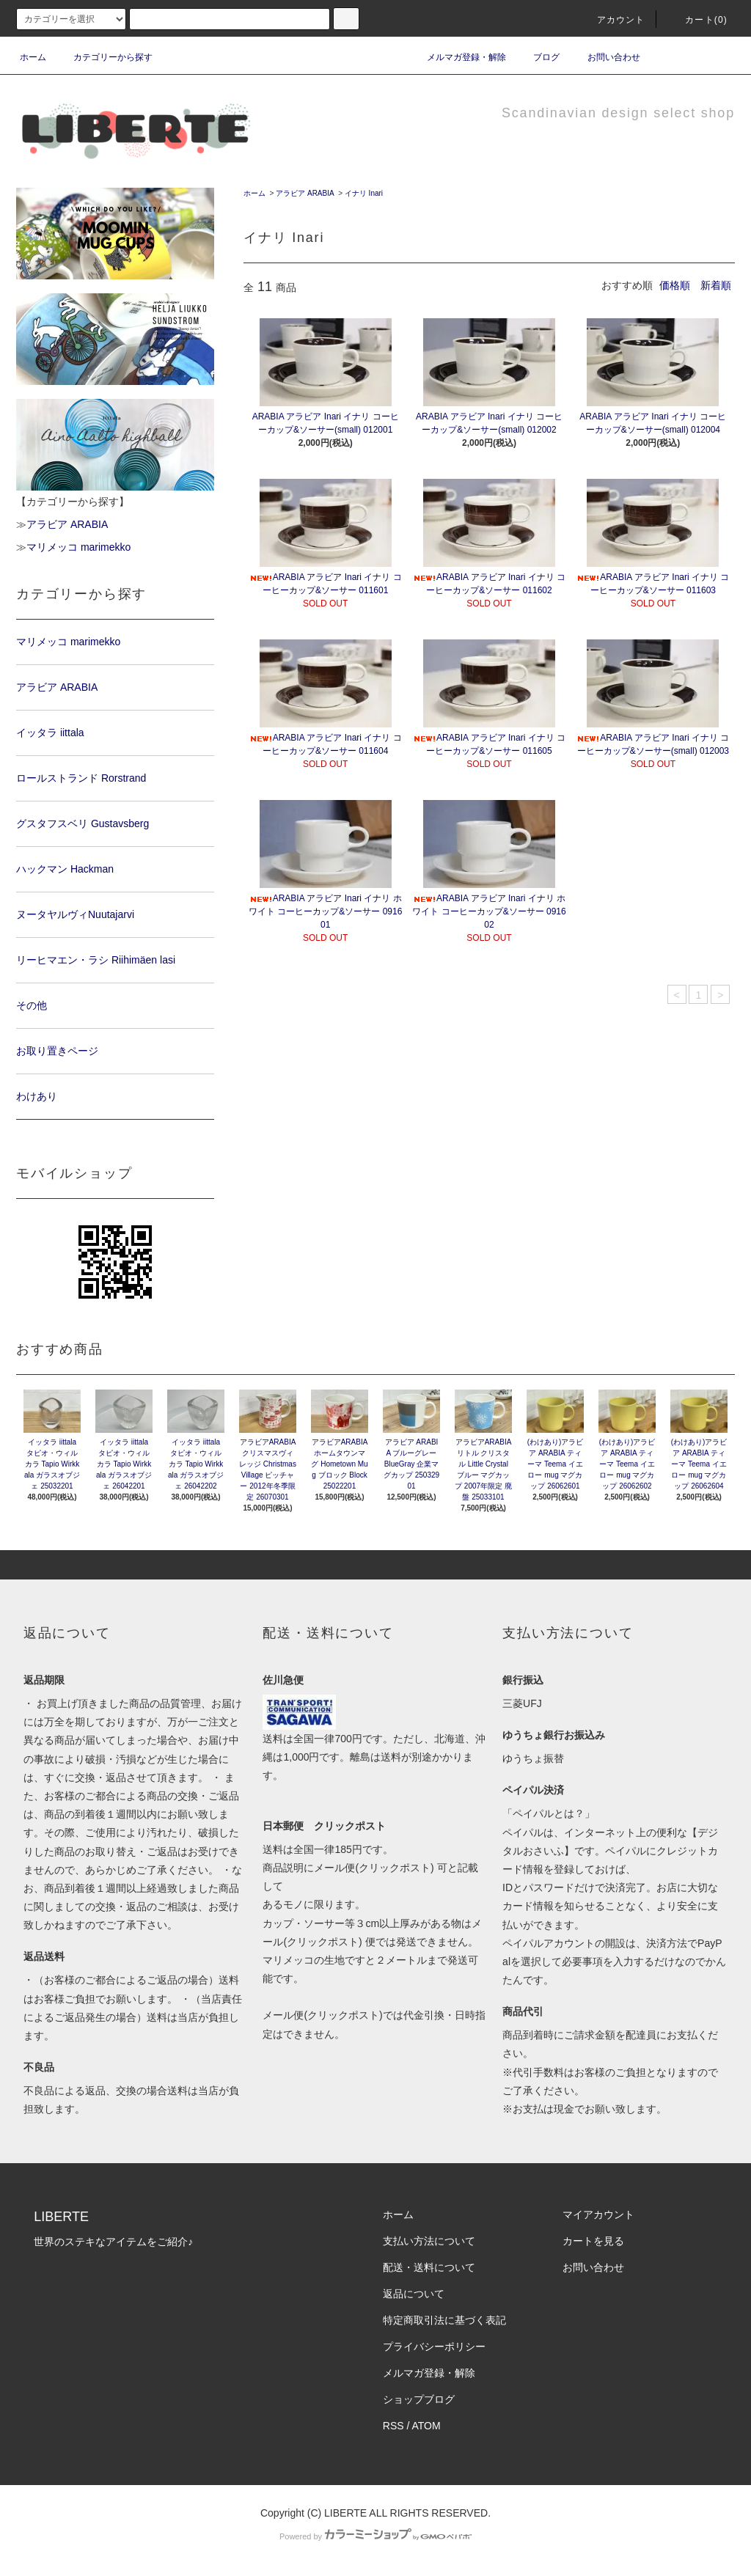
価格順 (674, 285)
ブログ (538, 57)
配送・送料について (429, 2267)
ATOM (426, 2426)
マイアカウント (598, 2214)
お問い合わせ (605, 57)
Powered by (375, 2536)
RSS (393, 2426)
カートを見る (593, 2241)
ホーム (33, 57)
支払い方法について (429, 2241)
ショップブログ (419, 2399)
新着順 (715, 285)
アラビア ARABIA (305, 193)
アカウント (612, 20)
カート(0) (697, 20)
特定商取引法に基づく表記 (444, 2320)
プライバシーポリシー (434, 2346)
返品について (413, 2294)
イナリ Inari (364, 193)
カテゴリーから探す (104, 57)
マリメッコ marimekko (78, 547)
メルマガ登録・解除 (457, 57)
